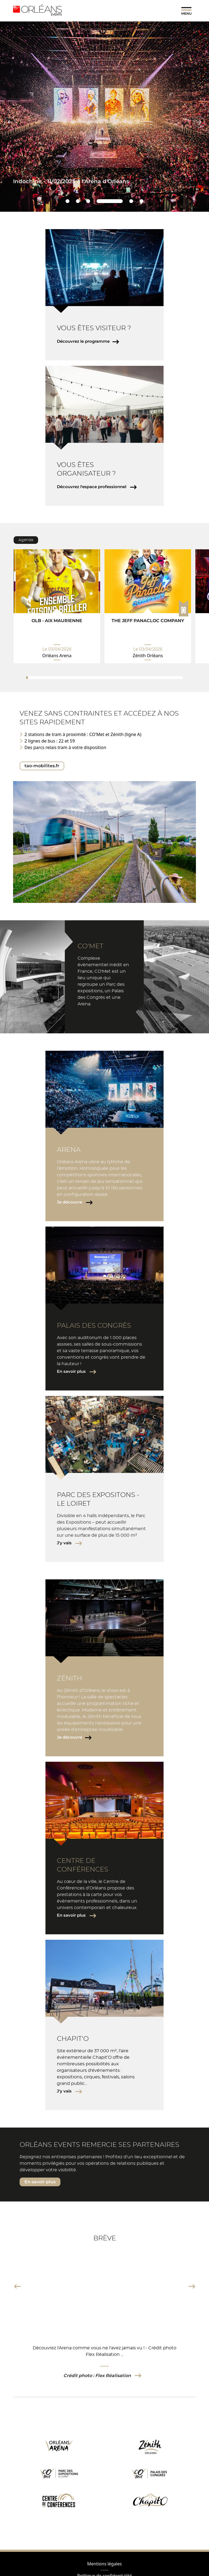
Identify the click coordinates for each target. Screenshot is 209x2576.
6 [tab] (141, 201)
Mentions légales (104, 2564)
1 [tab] (67, 201)
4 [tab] (109, 201)
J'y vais (65, 1542)
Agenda (26, 540)
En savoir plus (72, 1371)
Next (192, 2286)
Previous (17, 2286)
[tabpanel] (57, 606)
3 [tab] (88, 201)
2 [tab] (77, 201)
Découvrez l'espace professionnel (92, 486)
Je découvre (70, 1202)
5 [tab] (131, 201)
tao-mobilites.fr (41, 765)
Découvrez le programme (83, 341)
